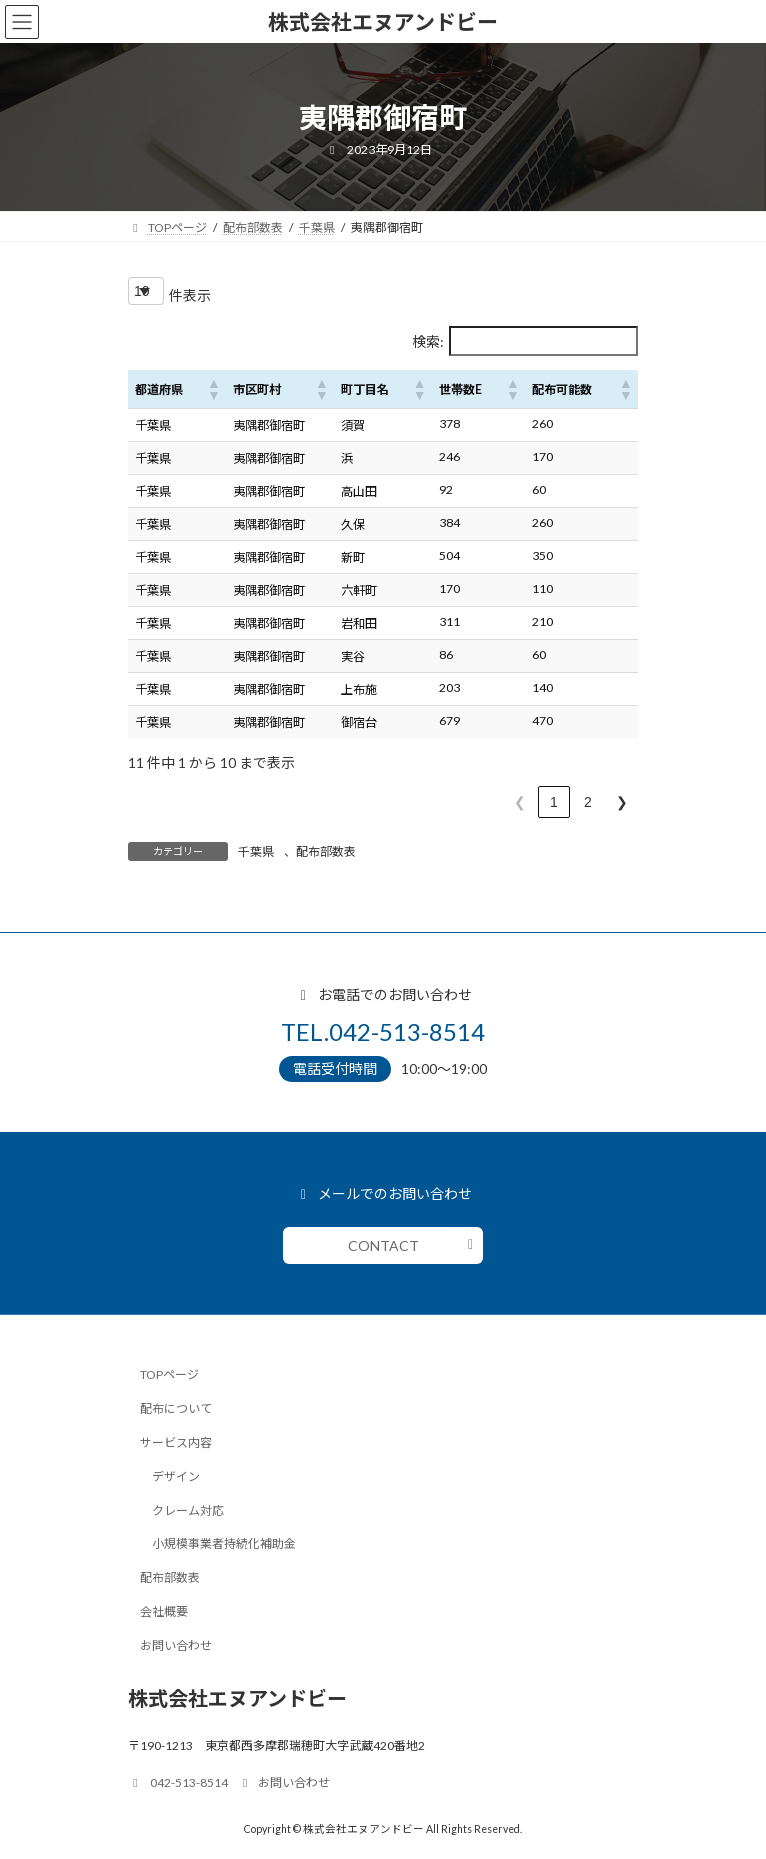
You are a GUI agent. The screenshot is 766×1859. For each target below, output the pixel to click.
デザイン (176, 1475)
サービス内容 (176, 1442)
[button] (213, 389)
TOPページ (169, 1374)
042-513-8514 (178, 1782)
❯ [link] (622, 802)
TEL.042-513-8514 (383, 1031)
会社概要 (164, 1610)
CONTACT (383, 1245)
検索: (428, 341)
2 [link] (588, 802)
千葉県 (256, 851)
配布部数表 (326, 851)
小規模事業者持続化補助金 (224, 1543)
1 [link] (554, 802)
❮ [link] (520, 802)
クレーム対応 (188, 1509)
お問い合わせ (176, 1644)
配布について (176, 1408)
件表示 (190, 295)
